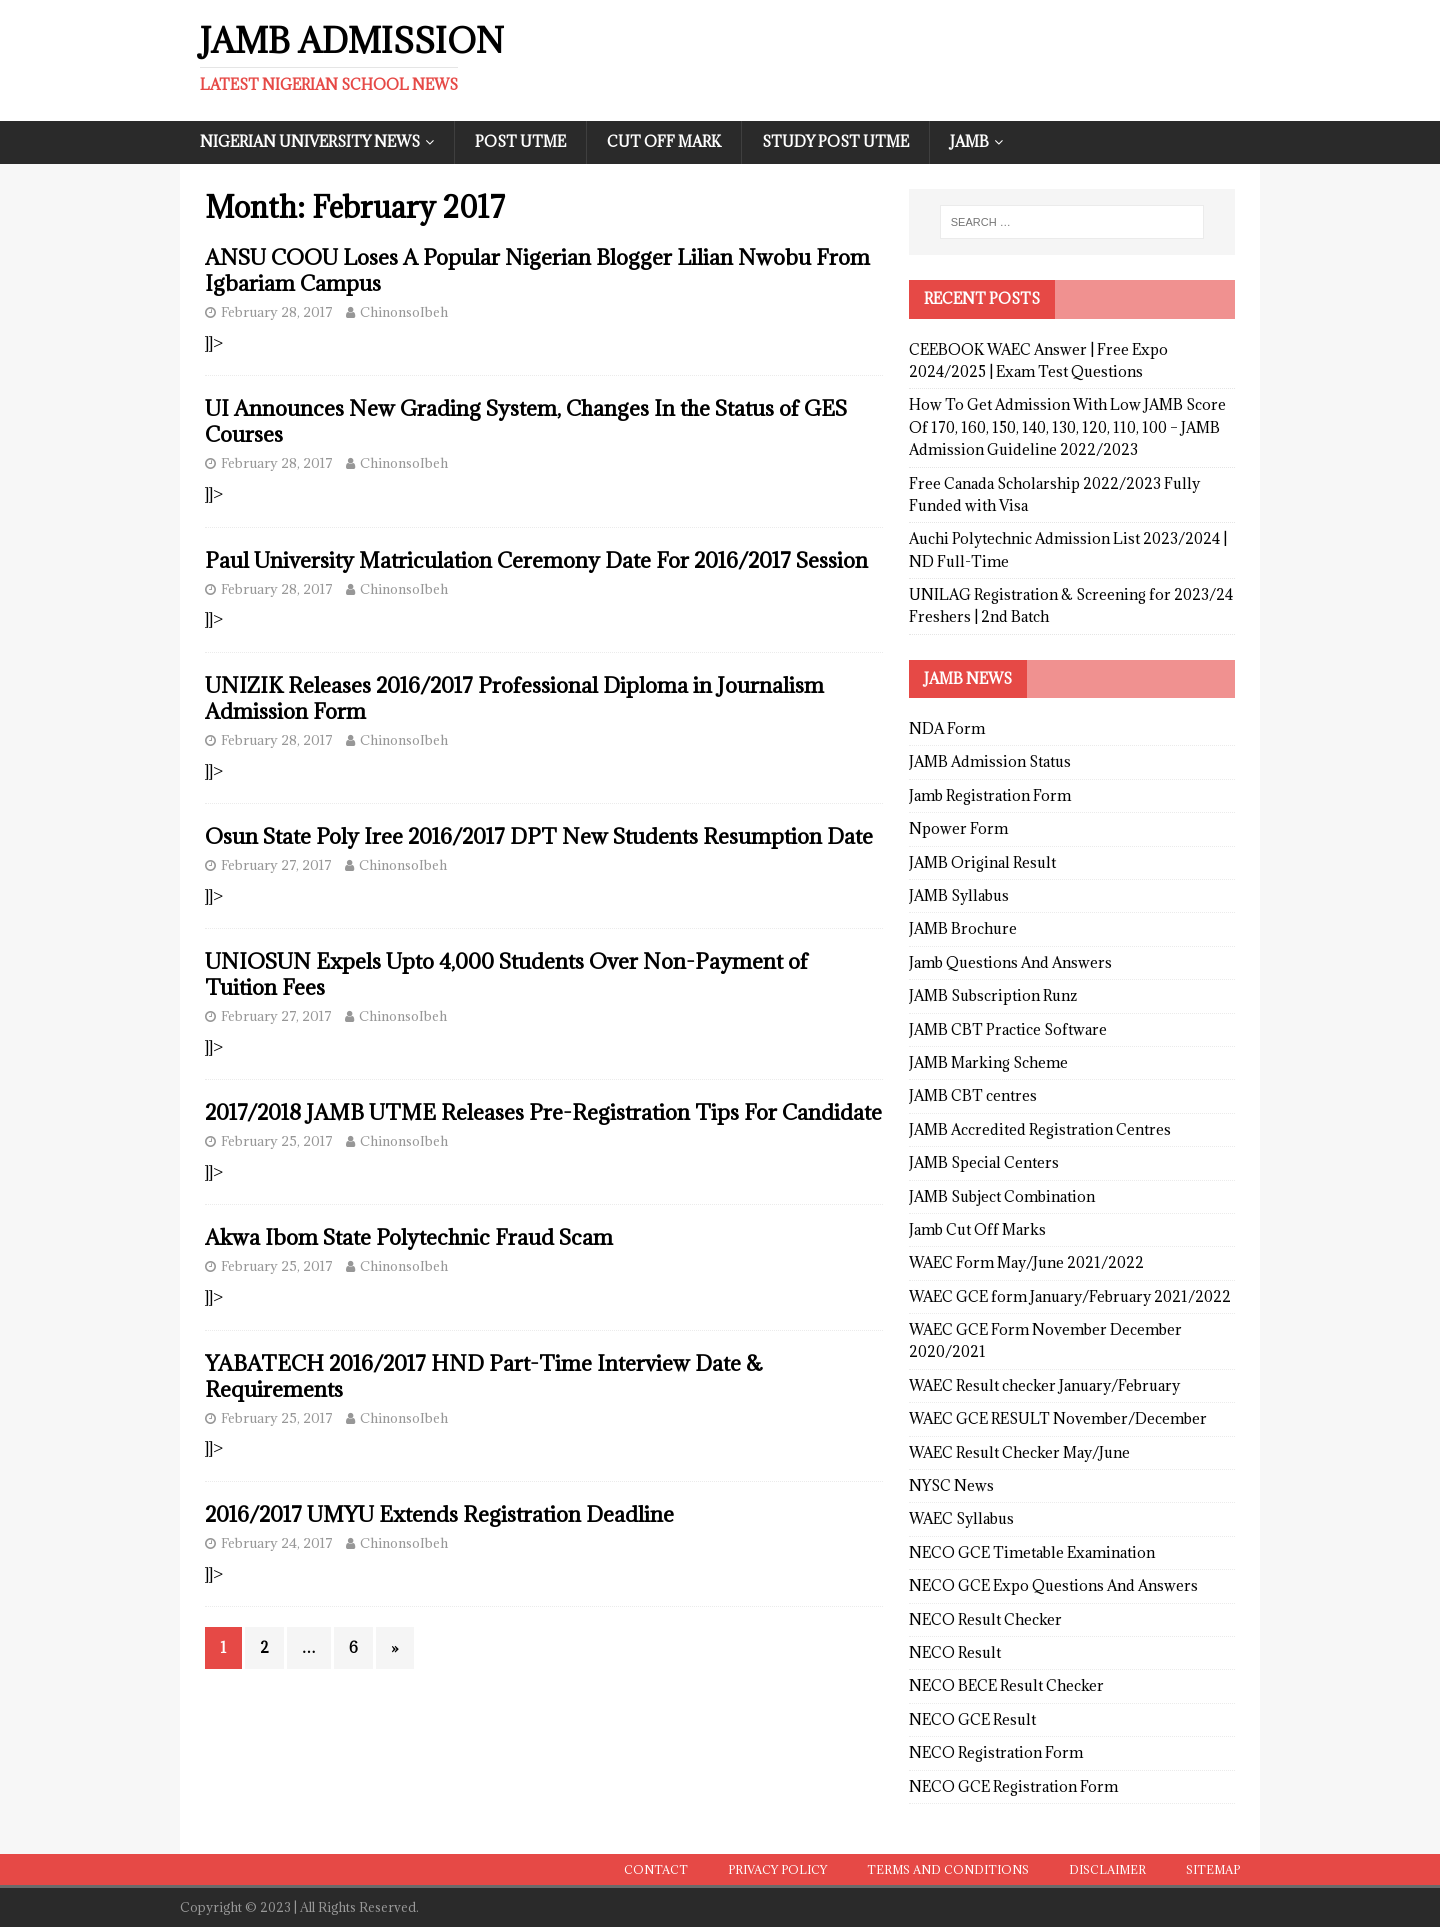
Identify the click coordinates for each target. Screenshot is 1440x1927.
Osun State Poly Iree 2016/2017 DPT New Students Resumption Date (539, 836)
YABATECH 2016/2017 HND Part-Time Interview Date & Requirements (484, 1376)
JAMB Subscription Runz (993, 995)
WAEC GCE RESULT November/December (1058, 1418)
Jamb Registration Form (990, 795)
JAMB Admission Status (990, 761)
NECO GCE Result (972, 1719)
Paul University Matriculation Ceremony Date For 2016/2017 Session (536, 560)
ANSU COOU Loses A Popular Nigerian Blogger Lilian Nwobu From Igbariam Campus (537, 270)
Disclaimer (1107, 1869)
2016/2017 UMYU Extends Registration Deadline (439, 1514)
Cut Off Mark (664, 141)
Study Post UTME (835, 141)
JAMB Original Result (982, 862)
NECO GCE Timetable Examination (1032, 1552)
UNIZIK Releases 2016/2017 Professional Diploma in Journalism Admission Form (514, 698)
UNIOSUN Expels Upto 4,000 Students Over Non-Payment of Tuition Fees (506, 974)
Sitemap (1213, 1869)
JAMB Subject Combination (1002, 1196)
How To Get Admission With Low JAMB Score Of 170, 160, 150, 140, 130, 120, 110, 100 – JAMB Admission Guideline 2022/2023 (1067, 427)
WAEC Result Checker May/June (1019, 1452)
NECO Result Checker (985, 1619)
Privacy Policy (777, 1869)
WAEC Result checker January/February (1044, 1385)
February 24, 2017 (277, 1543)
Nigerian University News (310, 141)
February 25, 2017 (277, 1141)
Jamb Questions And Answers (1010, 962)
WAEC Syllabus (961, 1518)
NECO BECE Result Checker (1006, 1685)
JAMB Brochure (963, 928)
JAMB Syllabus (959, 895)
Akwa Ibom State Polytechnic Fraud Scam (409, 1237)
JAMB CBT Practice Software (1008, 1029)
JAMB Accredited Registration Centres (1040, 1129)
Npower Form (958, 828)
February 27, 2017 (276, 865)
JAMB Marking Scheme (988, 1062)
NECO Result (955, 1652)
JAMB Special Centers (984, 1162)
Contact (656, 1869)
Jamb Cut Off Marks (977, 1229)
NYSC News (951, 1485)
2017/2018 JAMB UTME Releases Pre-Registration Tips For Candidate (543, 1112)
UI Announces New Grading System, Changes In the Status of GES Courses (526, 421)
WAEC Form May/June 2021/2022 (1026, 1262)
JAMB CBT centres (973, 1095)
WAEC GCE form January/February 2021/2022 (1070, 1296)
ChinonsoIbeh (404, 312)
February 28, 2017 (277, 312)
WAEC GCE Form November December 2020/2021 (1045, 1340)
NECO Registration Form (996, 1752)
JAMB (969, 141)
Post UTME (520, 141)
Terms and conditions (948, 1869)
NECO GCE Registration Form (1013, 1786)
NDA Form (947, 728)
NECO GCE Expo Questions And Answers (1053, 1585)
